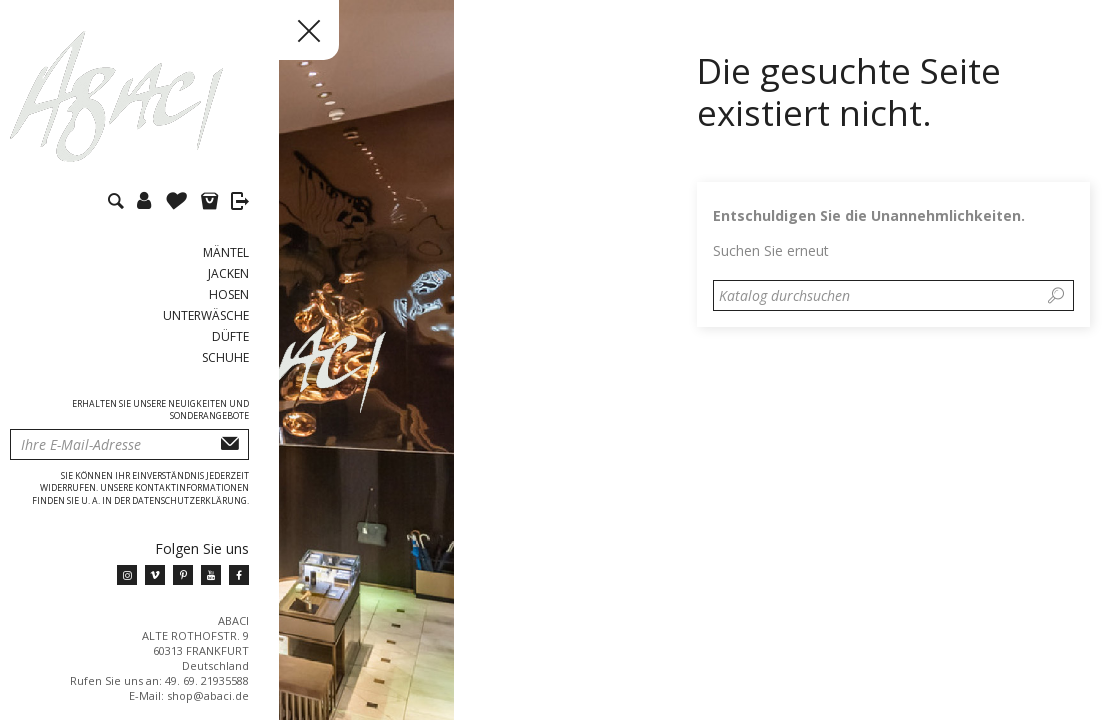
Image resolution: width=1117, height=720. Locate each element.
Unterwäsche (206, 315)
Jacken (228, 273)
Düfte (230, 336)
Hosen (229, 294)
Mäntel (226, 252)
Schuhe (225, 357)
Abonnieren (230, 444)
